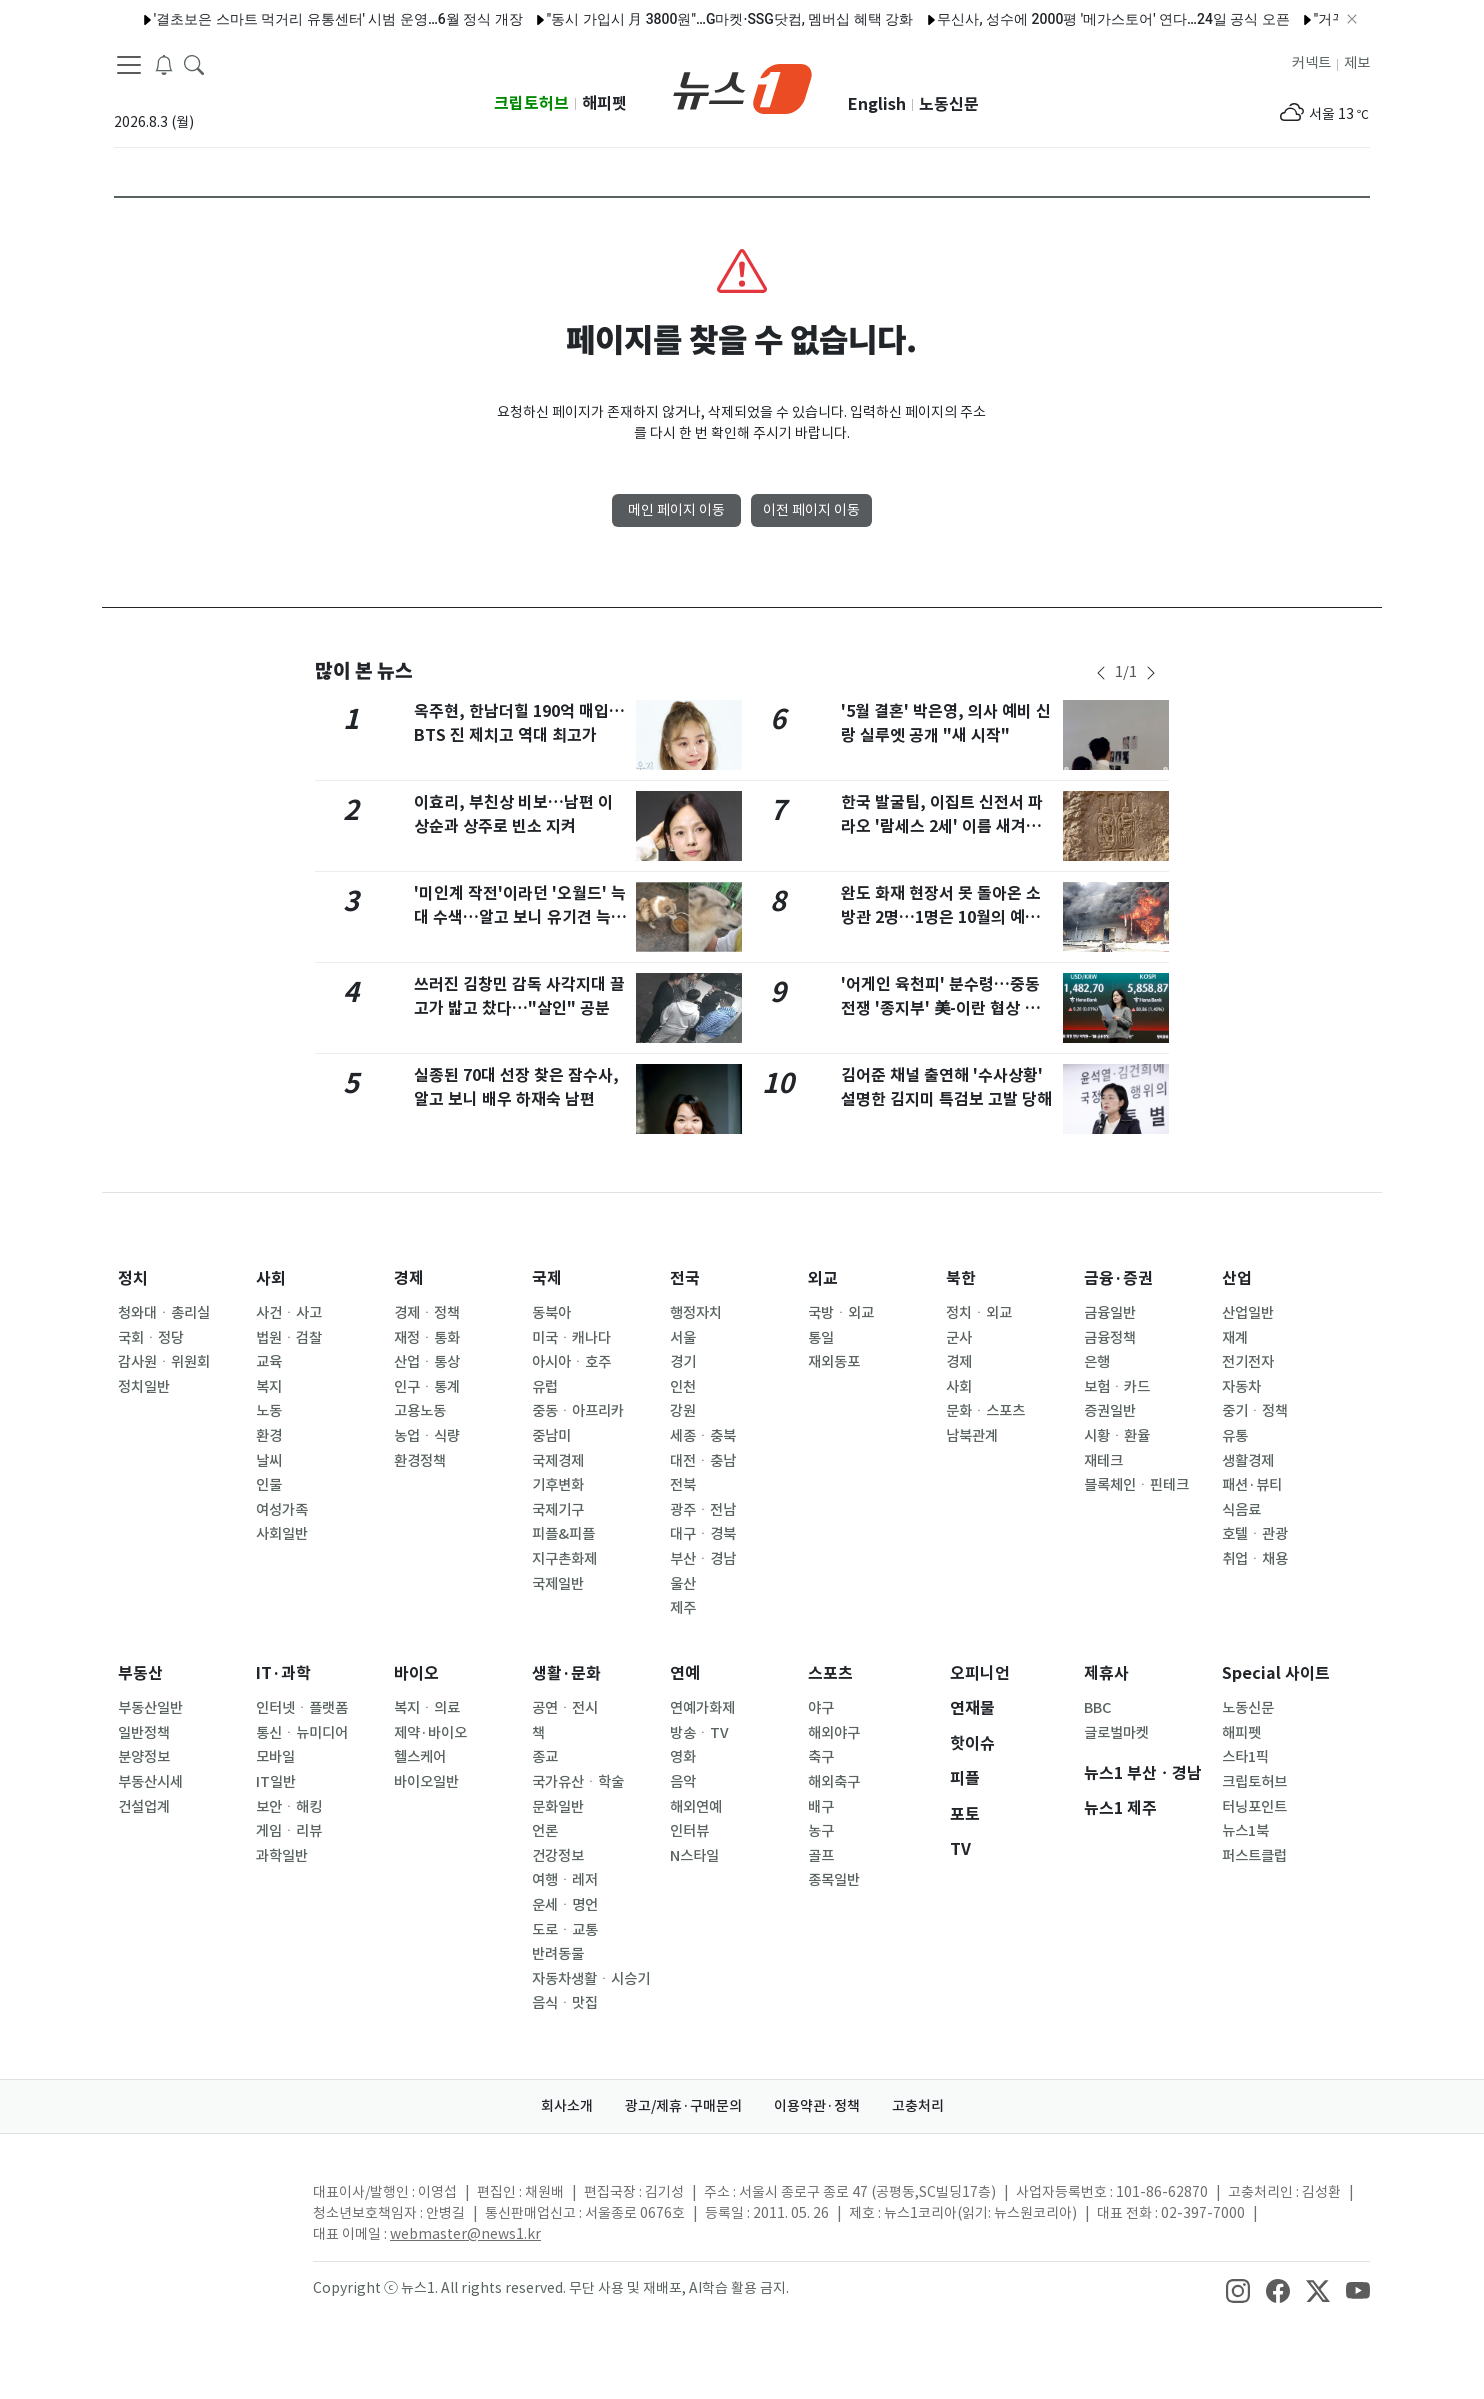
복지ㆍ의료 (427, 1708)
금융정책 (1110, 1338)
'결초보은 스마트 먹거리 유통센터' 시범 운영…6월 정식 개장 (302, 19)
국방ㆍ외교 (841, 1313)
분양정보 (144, 1757)
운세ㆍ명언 (565, 1905)
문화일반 (558, 1807)
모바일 (275, 1757)
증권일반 (1110, 1411)
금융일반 (1110, 1313)
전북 (683, 1485)
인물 (269, 1485)
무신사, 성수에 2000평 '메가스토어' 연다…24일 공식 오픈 (1078, 19)
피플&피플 (563, 1534)
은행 (1097, 1362)
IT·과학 (283, 1673)
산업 (1237, 1278)
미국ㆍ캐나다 (571, 1338)
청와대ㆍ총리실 (164, 1313)
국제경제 (558, 1461)
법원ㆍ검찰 (289, 1338)
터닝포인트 (1254, 1807)
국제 (547, 1278)
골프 (821, 1856)
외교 (823, 1278)
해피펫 (604, 103)
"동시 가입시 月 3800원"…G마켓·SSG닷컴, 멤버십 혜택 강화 (694, 19)
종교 (545, 1757)
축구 (821, 1757)
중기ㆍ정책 (1255, 1411)
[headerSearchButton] (194, 64)
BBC (1097, 1708)
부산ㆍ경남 (703, 1559)
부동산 (140, 1673)
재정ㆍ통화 (427, 1338)
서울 (683, 1338)
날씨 (269, 1461)
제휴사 (1106, 1673)
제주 (683, 1608)
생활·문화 (566, 1673)
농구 (821, 1831)
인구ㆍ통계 (427, 1387)
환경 (269, 1436)
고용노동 (420, 1411)
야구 (821, 1708)
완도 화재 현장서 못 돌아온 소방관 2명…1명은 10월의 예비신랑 (941, 917)
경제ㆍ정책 (427, 1313)
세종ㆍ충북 (703, 1436)
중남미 (551, 1436)
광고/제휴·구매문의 (683, 2106)
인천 (683, 1387)
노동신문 (949, 104)
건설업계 (144, 1807)
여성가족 (282, 1510)
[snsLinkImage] (1238, 2290)
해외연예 (696, 1807)
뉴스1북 (1245, 1831)
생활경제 (1248, 1461)
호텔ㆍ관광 (1255, 1534)
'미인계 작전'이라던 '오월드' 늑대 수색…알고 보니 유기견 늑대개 (520, 917)
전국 (685, 1278)
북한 (961, 1278)
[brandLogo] (742, 87)
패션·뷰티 (1252, 1485)
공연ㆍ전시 (565, 1708)
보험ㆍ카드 (1117, 1387)
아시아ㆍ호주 (571, 1362)
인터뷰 (689, 1831)
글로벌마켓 (1116, 1733)
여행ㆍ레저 (565, 1880)
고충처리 (918, 2106)
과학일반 (282, 1856)
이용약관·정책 (817, 2106)
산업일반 (1248, 1313)
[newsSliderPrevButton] (1101, 673)
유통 (1235, 1436)
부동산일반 (150, 1708)
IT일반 (276, 1782)
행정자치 (696, 1313)
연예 (685, 1673)
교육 (269, 1362)
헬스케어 (420, 1757)
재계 (1235, 1338)
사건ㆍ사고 (289, 1313)
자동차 (1241, 1387)
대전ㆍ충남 (703, 1461)
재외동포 (834, 1362)
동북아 (551, 1313)
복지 (269, 1387)
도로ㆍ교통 (565, 1930)
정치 (133, 1278)
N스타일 (694, 1856)
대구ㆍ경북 (703, 1534)
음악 (683, 1782)
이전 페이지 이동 (811, 510)
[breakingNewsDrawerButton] (164, 64)
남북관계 (972, 1436)
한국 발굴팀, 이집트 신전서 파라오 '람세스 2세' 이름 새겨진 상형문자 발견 (942, 826)
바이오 (416, 1673)
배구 (821, 1807)
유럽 (545, 1387)
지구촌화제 (564, 1559)
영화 (683, 1757)
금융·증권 (1118, 1278)
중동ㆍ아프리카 (578, 1411)
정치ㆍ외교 (979, 1313)
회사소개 (567, 2106)
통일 (821, 1338)
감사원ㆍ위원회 (164, 1362)
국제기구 (558, 1510)
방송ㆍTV (699, 1733)
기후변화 (558, 1485)
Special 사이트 (1276, 1673)
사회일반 (282, 1534)
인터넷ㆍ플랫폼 (302, 1708)
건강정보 (558, 1856)
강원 (683, 1411)
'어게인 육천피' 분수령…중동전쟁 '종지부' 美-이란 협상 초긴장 (947, 1008)
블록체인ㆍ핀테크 (1136, 1485)
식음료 (1241, 1510)
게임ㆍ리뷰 (289, 1831)
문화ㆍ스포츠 (985, 1411)
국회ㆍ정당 (151, 1338)
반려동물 (558, 1954)
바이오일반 (426, 1782)
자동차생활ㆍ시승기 (591, 1979)
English (877, 104)
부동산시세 (150, 1782)
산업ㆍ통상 (427, 1362)
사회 (271, 1278)
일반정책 (144, 1733)
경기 (683, 1362)
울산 (683, 1584)
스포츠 (830, 1673)
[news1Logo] (197, 2208)
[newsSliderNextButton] (1151, 673)
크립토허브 (531, 103)
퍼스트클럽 (1254, 1856)
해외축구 (834, 1782)
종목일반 (834, 1880)
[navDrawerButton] (129, 65)
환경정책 (420, 1461)
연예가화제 (702, 1708)
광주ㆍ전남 (703, 1510)
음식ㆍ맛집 (565, 2003)
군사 (959, 1338)
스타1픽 (1245, 1757)
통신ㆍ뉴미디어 (302, 1733)
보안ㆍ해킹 (289, 1807)
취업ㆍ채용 (1255, 1559)
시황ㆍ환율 (1117, 1436)
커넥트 (1311, 63)
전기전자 (1248, 1362)
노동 (269, 1411)
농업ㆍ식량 (427, 1436)
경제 (409, 1278)
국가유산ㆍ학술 (578, 1782)
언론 (545, 1831)
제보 (1357, 63)
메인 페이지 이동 (676, 510)
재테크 (1103, 1461)
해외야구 (834, 1733)
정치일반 (144, 1387)
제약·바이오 (430, 1733)
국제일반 (558, 1584)
